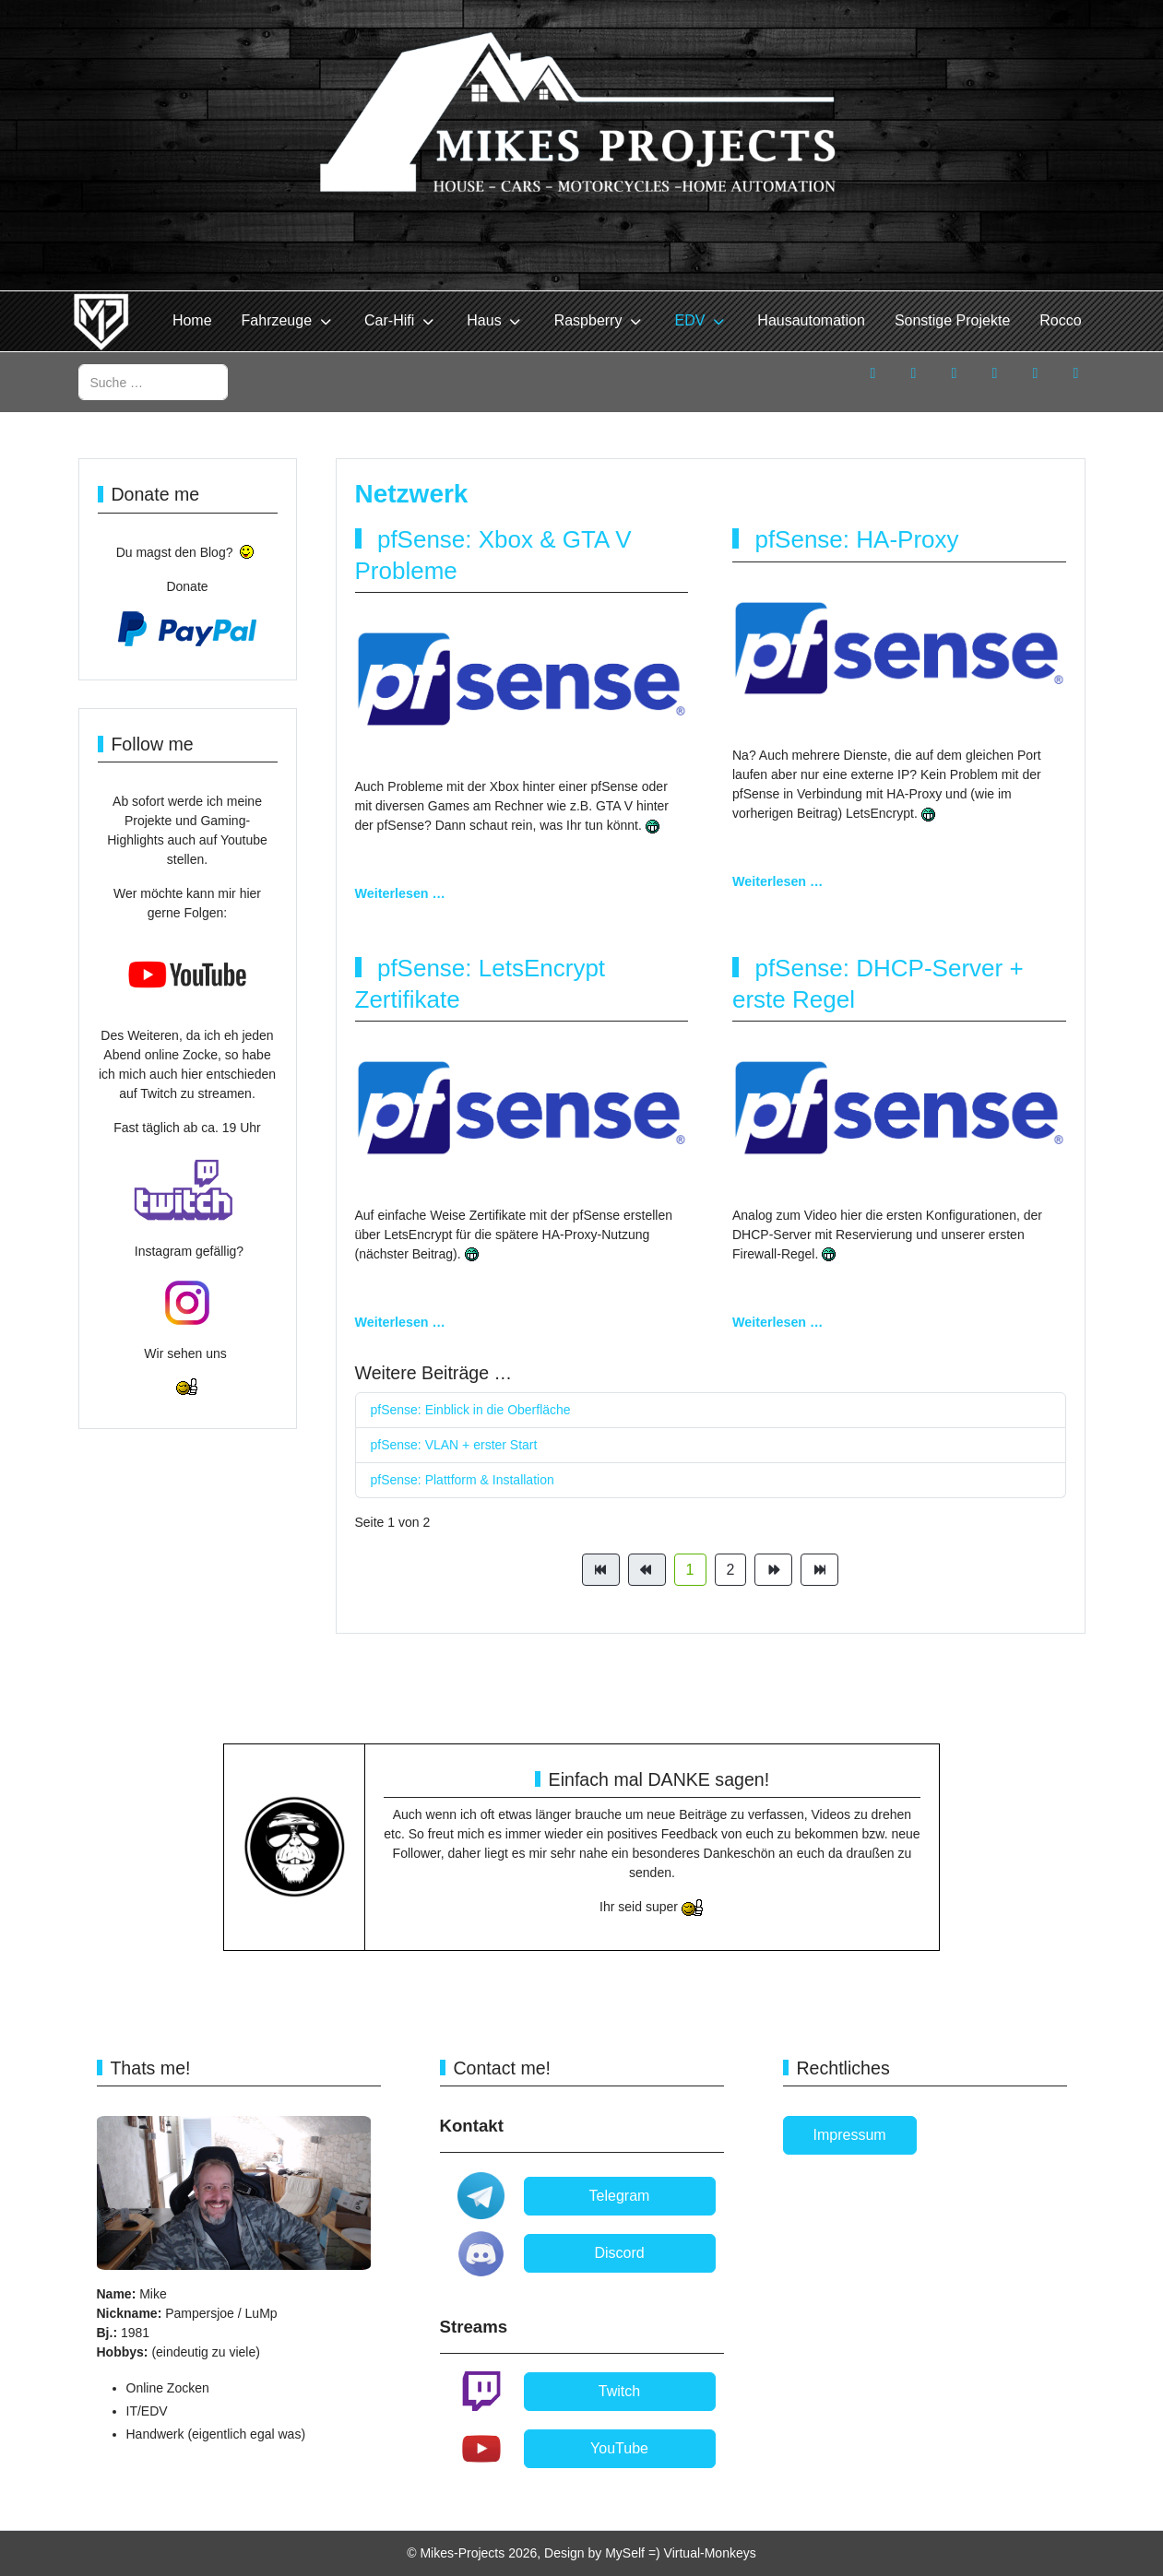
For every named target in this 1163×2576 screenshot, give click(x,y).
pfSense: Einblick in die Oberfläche (471, 1409)
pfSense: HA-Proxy (856, 539)
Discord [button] (619, 2253)
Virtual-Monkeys (710, 2553)
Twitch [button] (619, 2391)
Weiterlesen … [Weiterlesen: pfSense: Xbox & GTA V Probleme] (400, 893)
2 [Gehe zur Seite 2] (731, 1570)
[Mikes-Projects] (101, 321)
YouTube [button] (619, 2448)
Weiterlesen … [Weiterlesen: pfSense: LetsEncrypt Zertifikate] (400, 1322)
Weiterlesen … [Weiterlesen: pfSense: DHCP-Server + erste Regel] (777, 1322)
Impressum (849, 2135)
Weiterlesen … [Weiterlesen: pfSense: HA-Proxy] (777, 881)
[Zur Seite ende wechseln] (819, 1570)
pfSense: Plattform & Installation (462, 1479)
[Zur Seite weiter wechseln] (773, 1570)
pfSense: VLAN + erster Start (454, 1444)
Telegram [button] (619, 2196)
